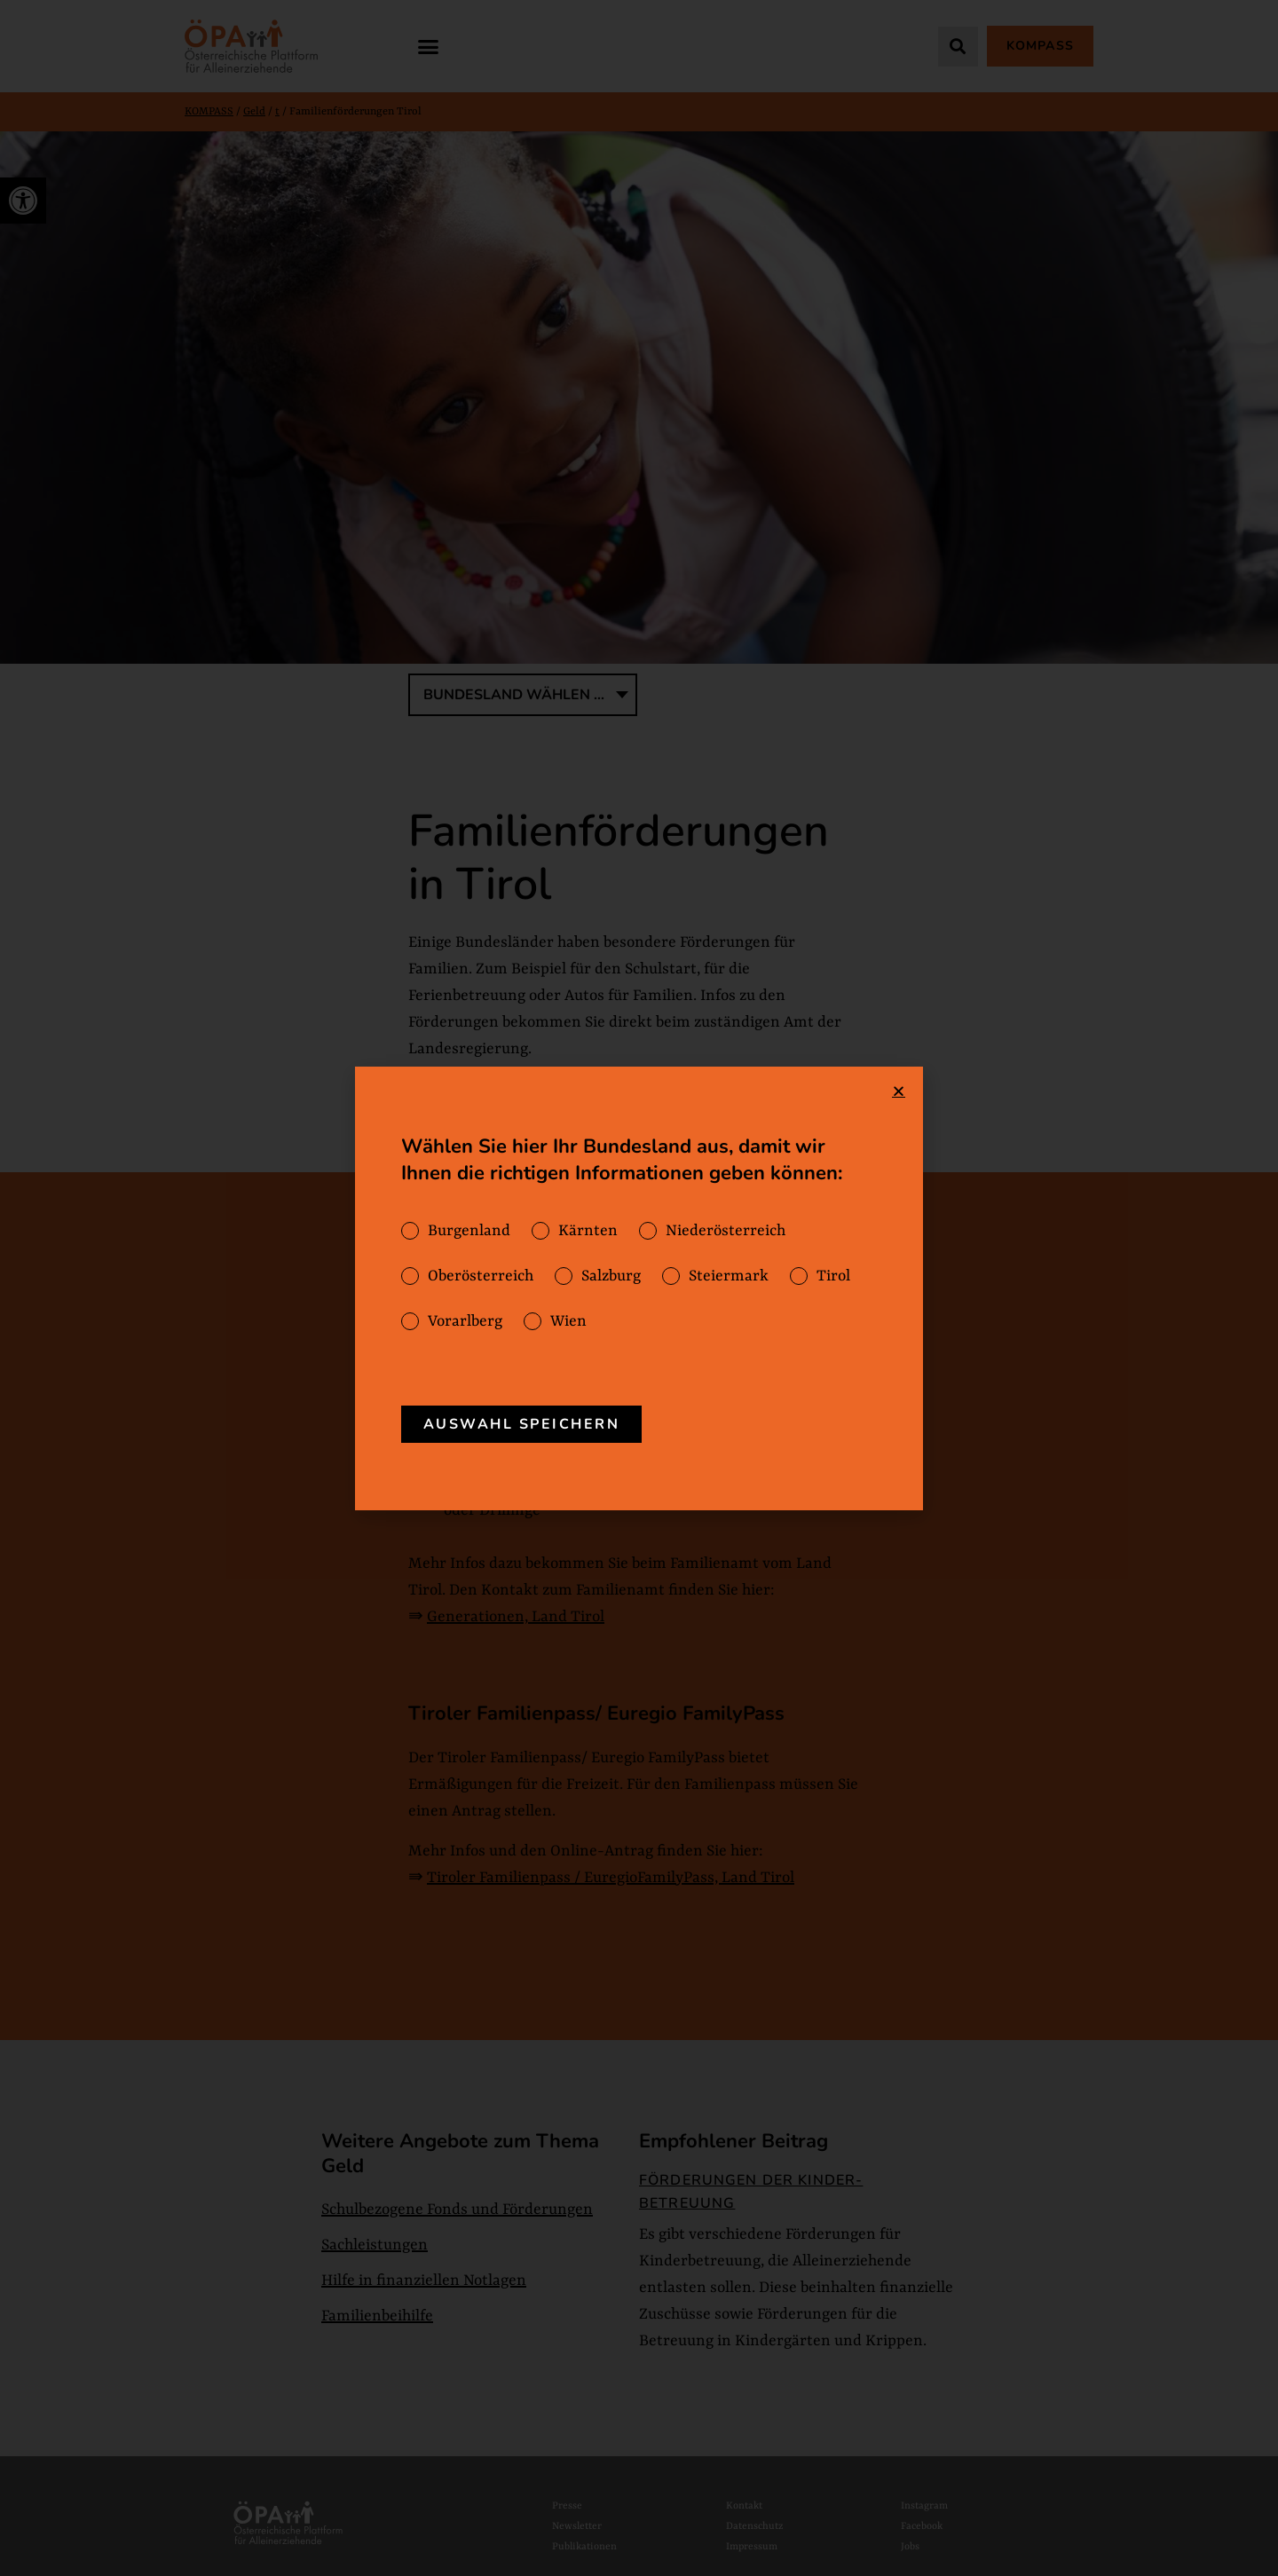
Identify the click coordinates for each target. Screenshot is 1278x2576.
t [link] (277, 112)
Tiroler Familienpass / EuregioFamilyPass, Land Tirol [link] (610, 1878)
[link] (23, 200)
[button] (429, 46)
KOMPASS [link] (209, 112)
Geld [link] (254, 112)
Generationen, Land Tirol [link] (515, 1617)
